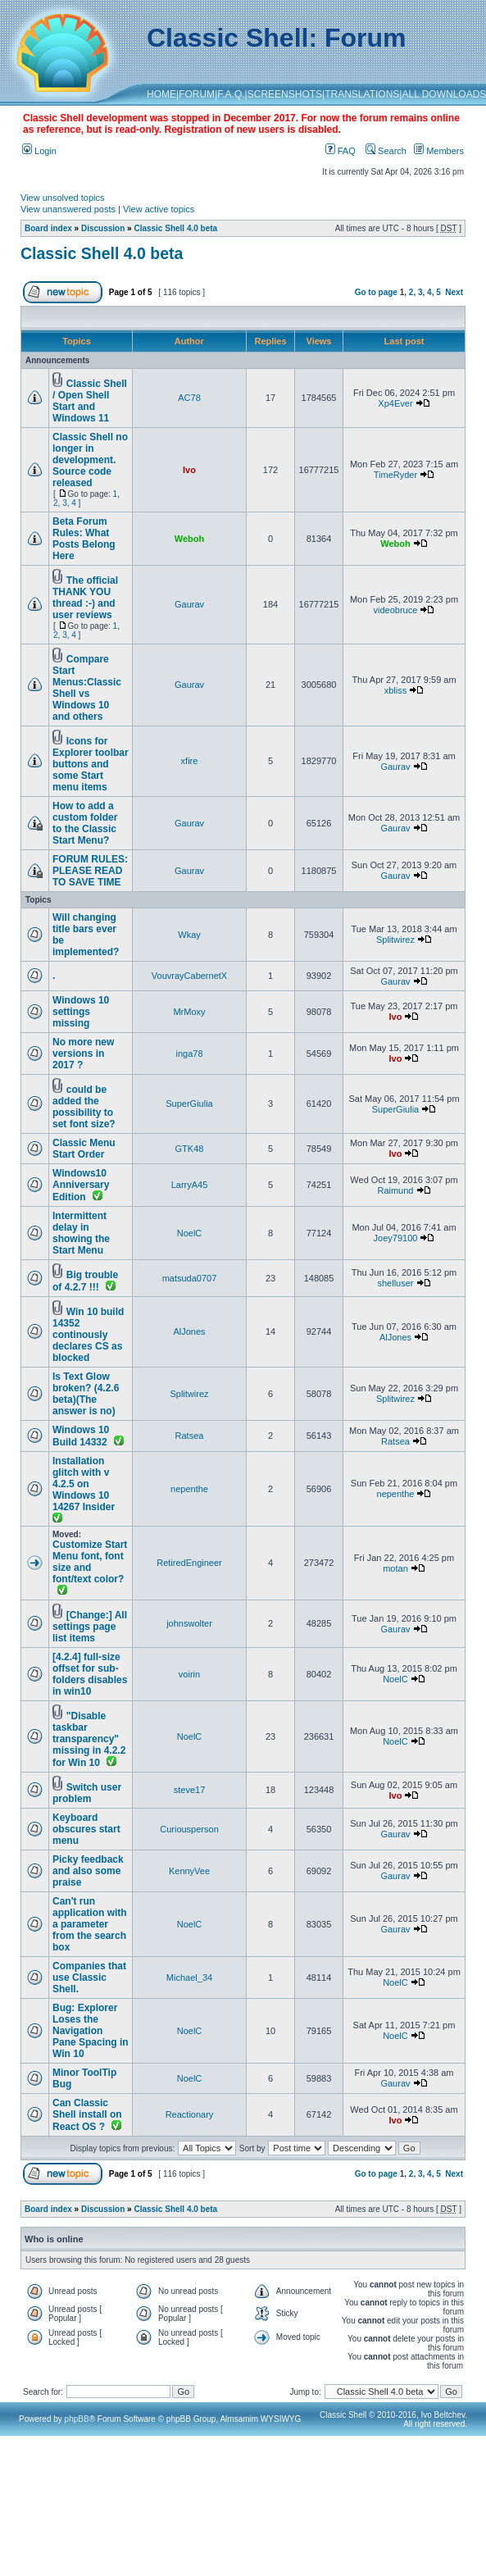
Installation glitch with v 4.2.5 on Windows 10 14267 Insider (83, 1484)
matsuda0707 (189, 1278)
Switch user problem (86, 1793)
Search (386, 151)
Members (439, 151)
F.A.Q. (230, 94)
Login (39, 151)
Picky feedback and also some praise (88, 1871)
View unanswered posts (68, 209)
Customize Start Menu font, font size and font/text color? (89, 1562)
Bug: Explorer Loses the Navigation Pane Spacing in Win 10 (90, 2030)
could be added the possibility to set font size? (84, 1107)
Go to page (376, 292)
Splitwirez (395, 939)
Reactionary (190, 2114)
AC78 (189, 398)
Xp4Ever (395, 403)
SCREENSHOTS (285, 94)
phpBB (77, 2419)
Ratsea (189, 1435)
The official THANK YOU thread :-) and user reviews (85, 598)
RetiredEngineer (189, 1563)
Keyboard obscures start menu (86, 1829)
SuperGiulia (189, 1103)
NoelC (189, 1233)
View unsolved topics (62, 198)
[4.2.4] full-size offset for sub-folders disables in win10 (89, 1674)
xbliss (395, 690)
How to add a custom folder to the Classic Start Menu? (84, 823)
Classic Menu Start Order (84, 1148)
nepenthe (189, 1489)
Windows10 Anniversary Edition (80, 1185)
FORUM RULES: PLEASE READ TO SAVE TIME (90, 870)
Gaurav (189, 604)
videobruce (396, 610)
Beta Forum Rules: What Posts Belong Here (84, 539)
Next (454, 292)
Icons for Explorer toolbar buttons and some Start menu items (90, 764)
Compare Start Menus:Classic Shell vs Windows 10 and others (86, 687)
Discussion (103, 228)
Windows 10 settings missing (80, 1011)
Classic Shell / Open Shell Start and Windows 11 (89, 401)
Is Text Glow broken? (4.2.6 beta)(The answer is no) (85, 1394)
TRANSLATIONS (362, 94)
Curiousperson (189, 1829)
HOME (161, 94)
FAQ (340, 151)
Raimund (395, 1190)
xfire (189, 761)
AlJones (189, 1331)
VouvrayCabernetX (189, 976)
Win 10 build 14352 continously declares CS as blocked (88, 1334)
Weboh (189, 539)
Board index (48, 228)
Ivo (189, 470)
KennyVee (189, 1871)
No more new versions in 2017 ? (83, 1053)
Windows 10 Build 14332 (80, 1436)
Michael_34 (189, 1977)
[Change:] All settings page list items (89, 1626)
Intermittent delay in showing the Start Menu (81, 1233)
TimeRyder (395, 475)
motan (395, 1568)
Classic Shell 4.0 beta (175, 228)
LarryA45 (189, 1185)
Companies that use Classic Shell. (89, 1977)
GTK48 (189, 1149)
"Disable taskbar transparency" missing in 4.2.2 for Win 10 (88, 1739)
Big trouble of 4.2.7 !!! (85, 1281)
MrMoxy (189, 1012)
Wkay (189, 935)
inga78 (188, 1053)
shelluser (395, 1283)
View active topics (158, 209)
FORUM (197, 94)
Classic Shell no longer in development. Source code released (90, 460)
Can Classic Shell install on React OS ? (87, 2114)
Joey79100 (396, 1238)
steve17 (190, 1790)
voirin (189, 1674)
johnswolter (189, 1623)
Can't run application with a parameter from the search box (89, 1924)
